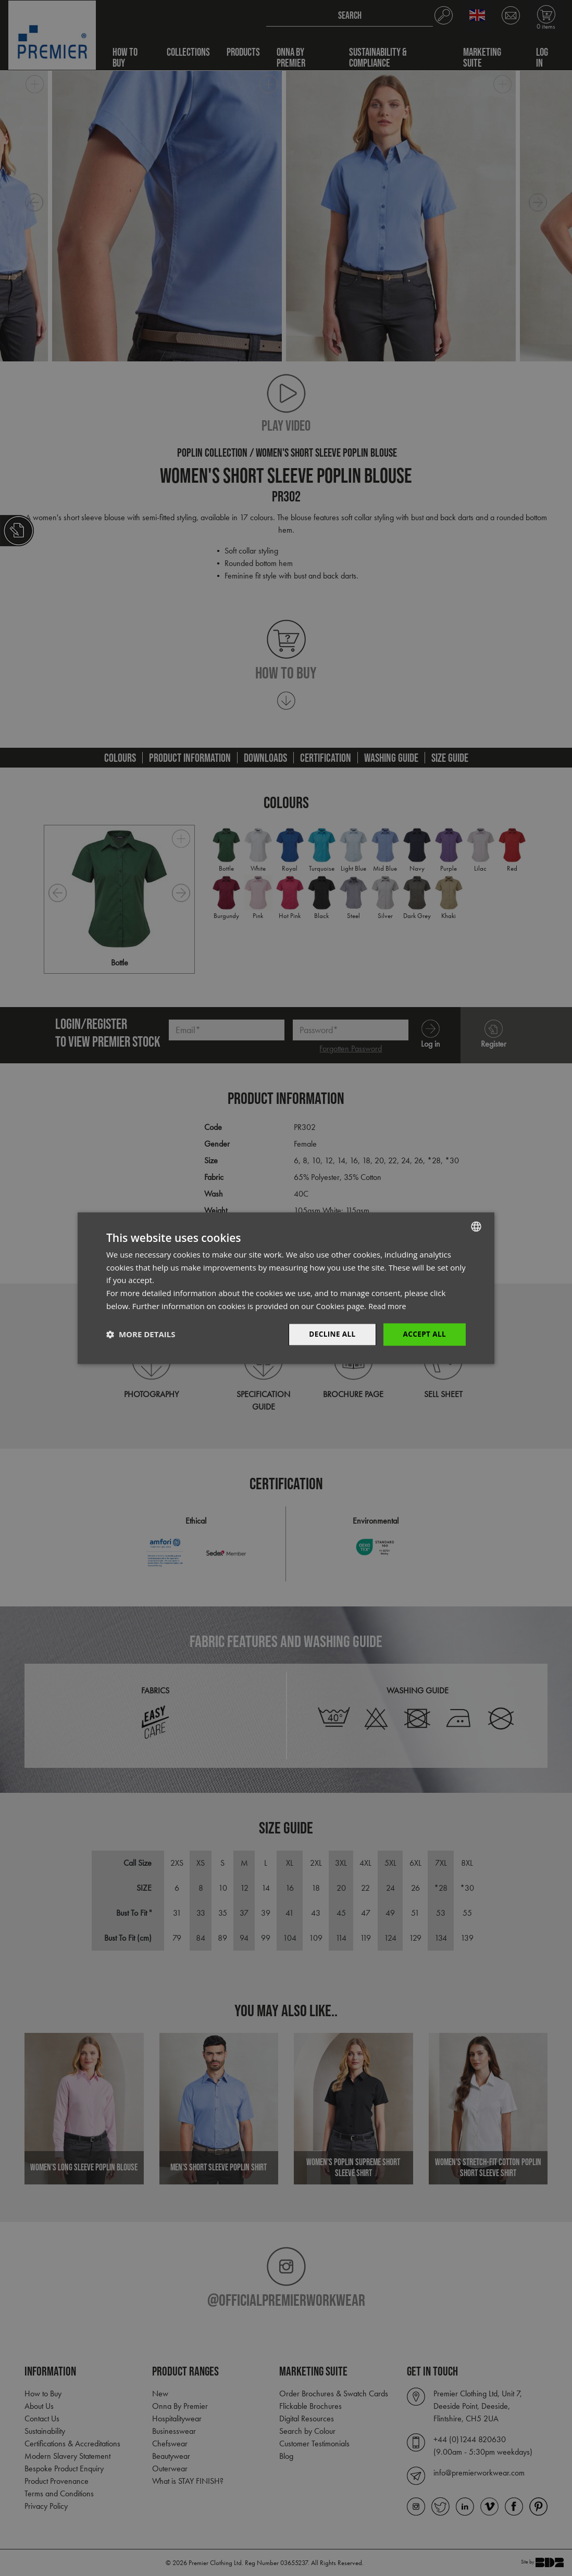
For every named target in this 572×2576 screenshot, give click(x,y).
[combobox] (476, 1226)
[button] (140, 1334)
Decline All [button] (330, 1334)
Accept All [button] (424, 1334)
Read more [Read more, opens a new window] (388, 1305)
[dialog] (286, 1288)
